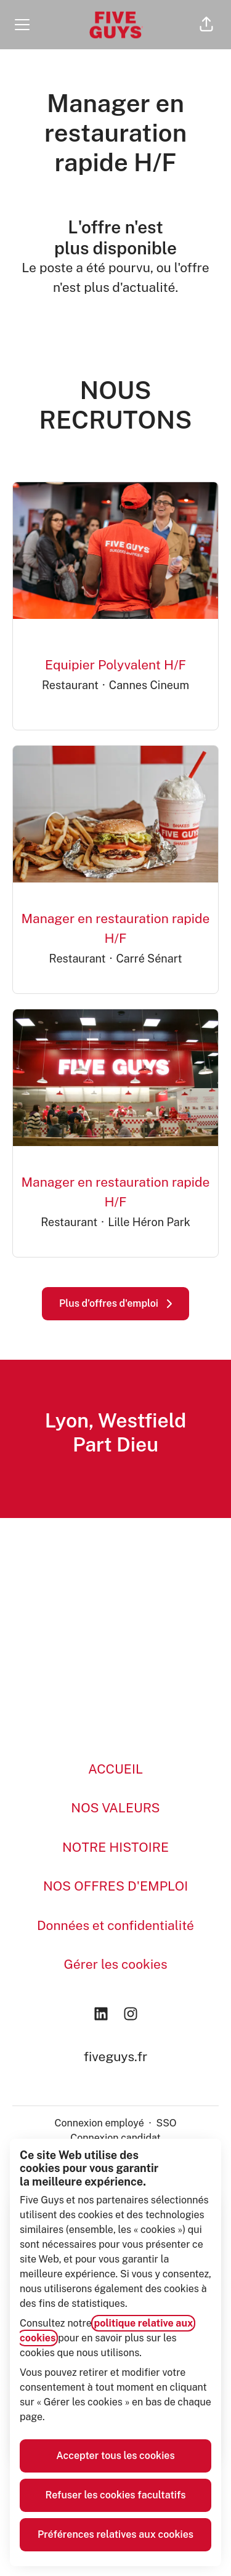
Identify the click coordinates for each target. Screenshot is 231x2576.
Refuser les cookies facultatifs (115, 2495)
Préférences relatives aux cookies (115, 2534)
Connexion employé (99, 2123)
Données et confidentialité (115, 1925)
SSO (166, 2123)
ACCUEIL (115, 1769)
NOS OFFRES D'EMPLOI (115, 1886)
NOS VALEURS (115, 1807)
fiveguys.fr (116, 2056)
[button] (206, 24)
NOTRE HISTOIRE (115, 1847)
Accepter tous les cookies (115, 2455)
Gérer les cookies (115, 1964)
